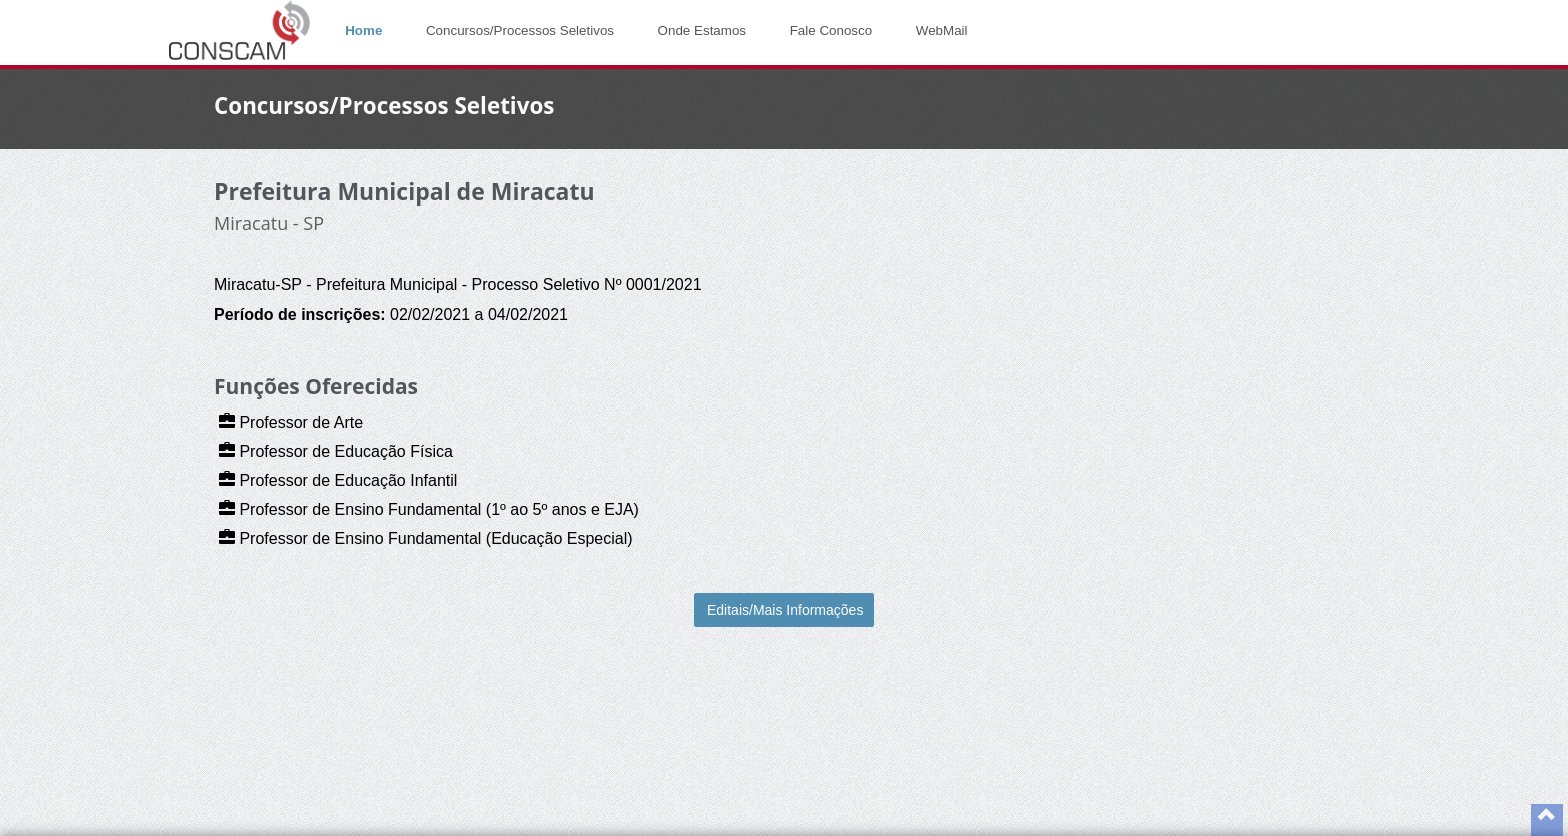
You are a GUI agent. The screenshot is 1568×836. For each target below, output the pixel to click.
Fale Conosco (831, 30)
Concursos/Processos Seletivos (520, 30)
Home (363, 30)
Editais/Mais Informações (785, 610)
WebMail (942, 30)
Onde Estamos (702, 30)
